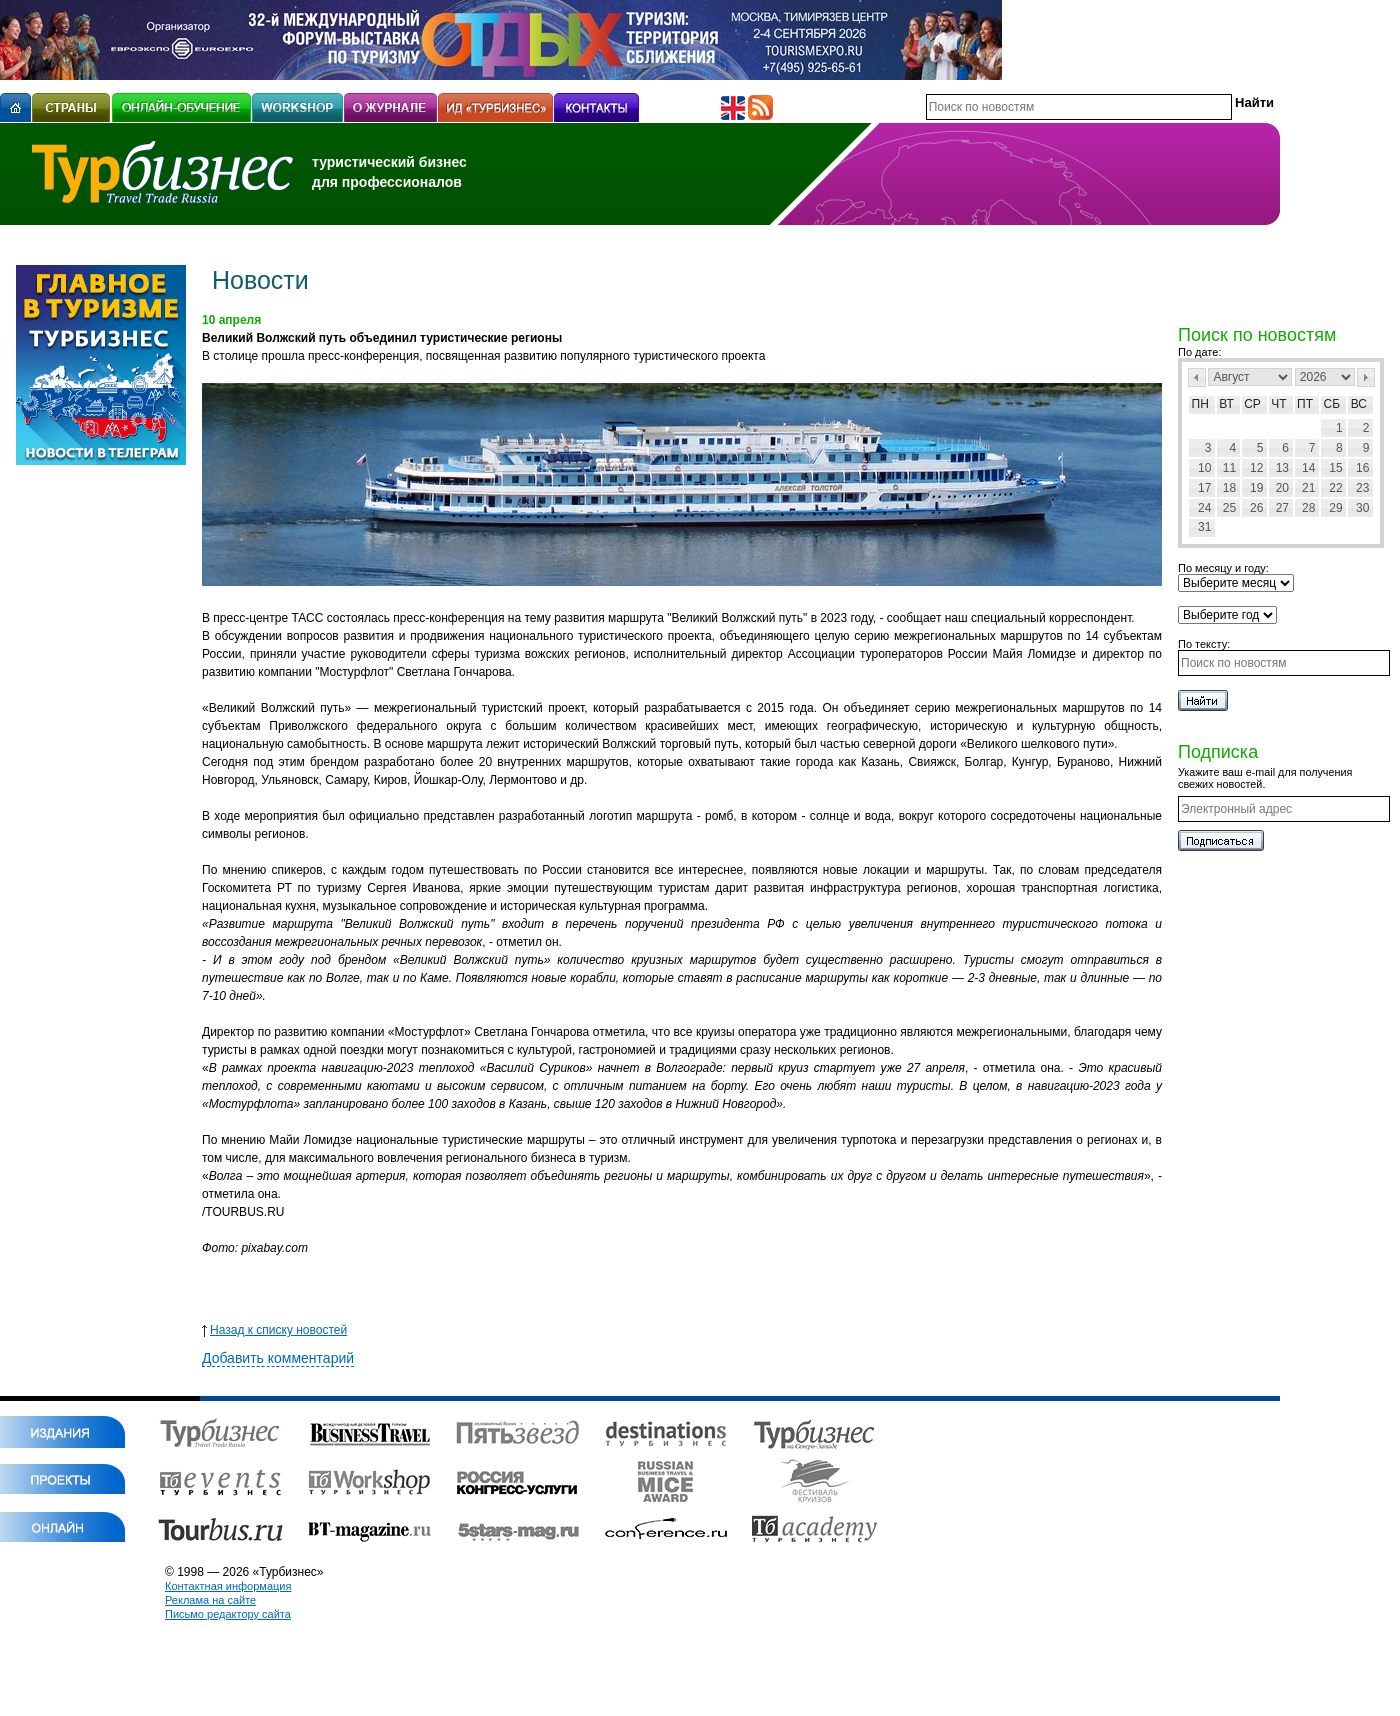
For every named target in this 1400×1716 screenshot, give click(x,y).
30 (1362, 508)
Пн (1200, 404)
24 (1204, 508)
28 (1308, 508)
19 (1256, 488)
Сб (1332, 404)
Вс (1359, 404)
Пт (1305, 404)
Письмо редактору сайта (228, 1614)
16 (1362, 468)
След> (1366, 377)
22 (1335, 488)
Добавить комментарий (278, 1358)
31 (1204, 527)
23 (1362, 488)
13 (1282, 468)
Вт (1226, 404)
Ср (1252, 404)
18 (1229, 488)
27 (1282, 508)
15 (1335, 468)
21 (1308, 488)
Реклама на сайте (210, 1600)
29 (1335, 508)
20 (1282, 488)
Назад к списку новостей (274, 1330)
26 (1256, 508)
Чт (1278, 404)
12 (1256, 468)
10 (1204, 468)
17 (1204, 488)
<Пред (1197, 377)
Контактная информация (228, 1586)
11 (1229, 468)
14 (1308, 468)
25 (1229, 508)
